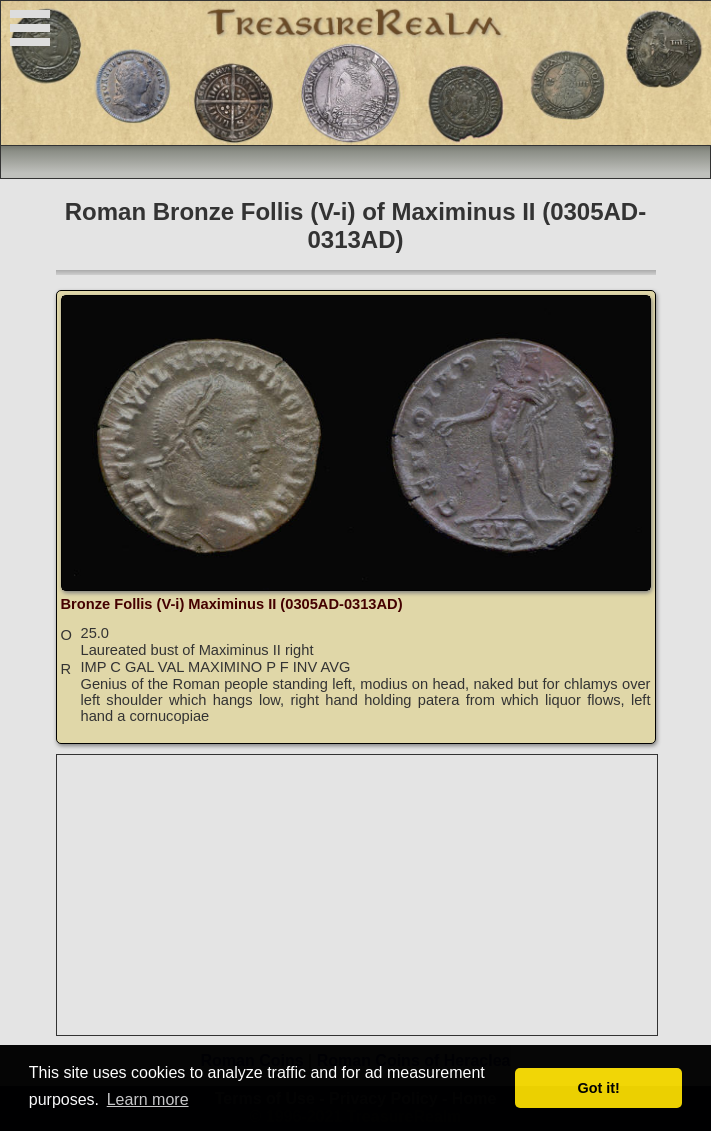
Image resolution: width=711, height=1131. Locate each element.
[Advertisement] (358, 895)
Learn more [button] (148, 1099)
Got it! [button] (599, 1088)
